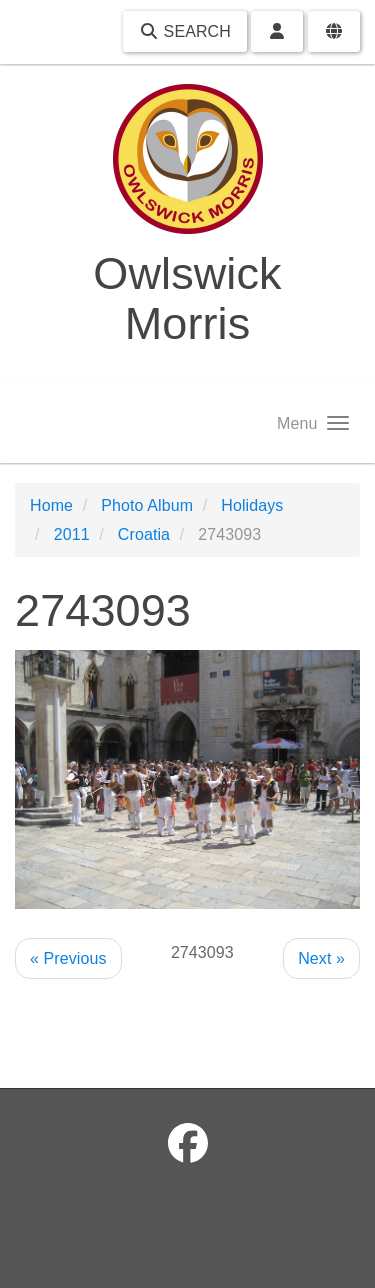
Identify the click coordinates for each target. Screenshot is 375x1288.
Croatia (144, 534)
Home (51, 505)
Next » (321, 958)
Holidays (252, 505)
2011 (72, 534)
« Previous (68, 958)
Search (185, 31)
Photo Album (147, 505)
